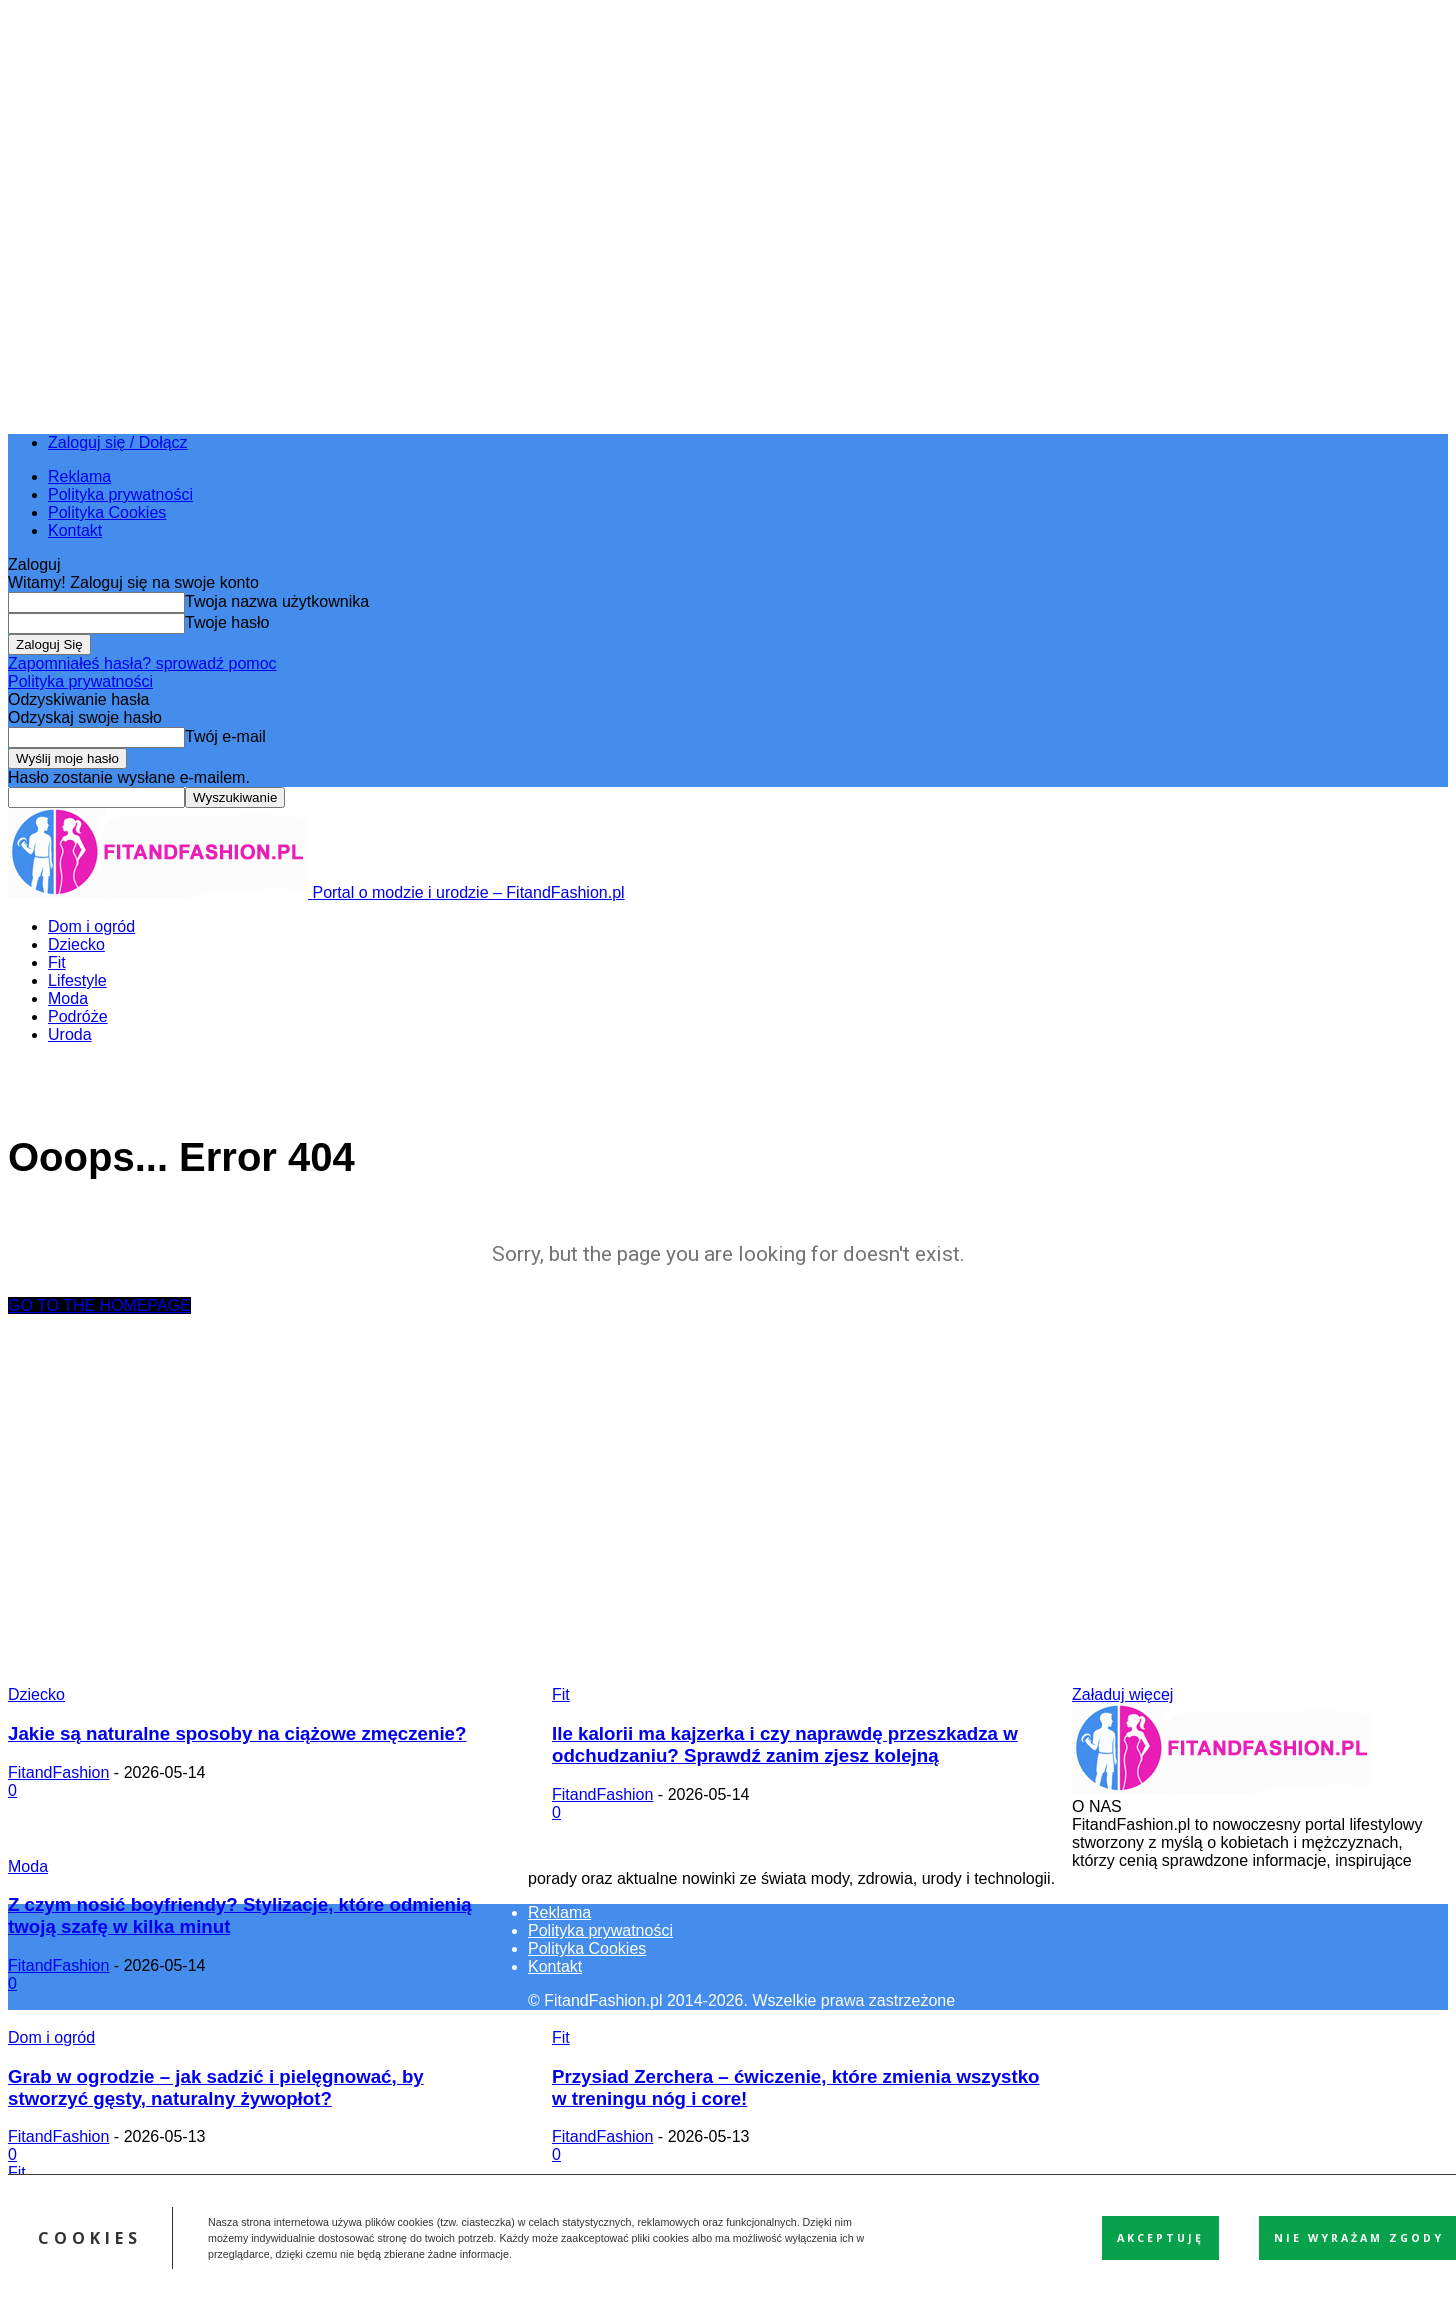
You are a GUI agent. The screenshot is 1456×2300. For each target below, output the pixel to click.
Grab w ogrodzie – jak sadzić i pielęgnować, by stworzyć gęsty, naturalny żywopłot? (216, 2087)
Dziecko (76, 944)
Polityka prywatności (120, 494)
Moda (68, 998)
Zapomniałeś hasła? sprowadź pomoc (142, 663)
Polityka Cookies (107, 512)
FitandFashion (58, 1772)
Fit (57, 962)
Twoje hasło (227, 622)
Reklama (79, 476)
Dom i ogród (91, 926)
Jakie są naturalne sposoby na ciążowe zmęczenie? (237, 1733)
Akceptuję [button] (1160, 2238)
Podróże (78, 1016)
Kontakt (75, 530)
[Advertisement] (728, 1496)
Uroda (70, 1034)
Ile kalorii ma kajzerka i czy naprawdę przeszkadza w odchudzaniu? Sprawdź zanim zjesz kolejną (785, 1744)
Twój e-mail (225, 736)
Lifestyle (77, 980)
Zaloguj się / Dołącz (118, 442)
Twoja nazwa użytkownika (277, 601)
